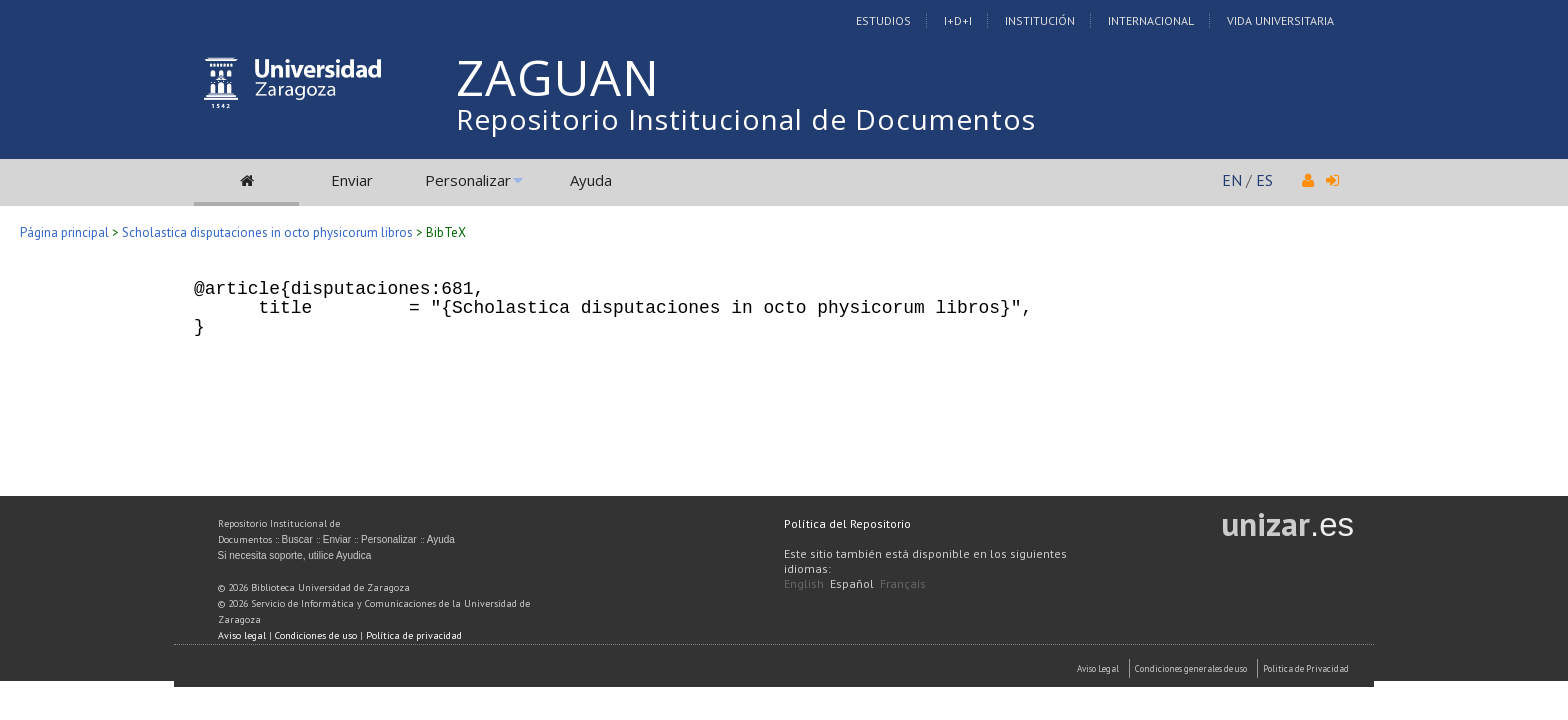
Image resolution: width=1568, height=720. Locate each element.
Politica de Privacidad (1306, 668)
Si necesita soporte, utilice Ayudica (295, 555)
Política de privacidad (414, 635)
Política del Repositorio (847, 523)
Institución (1040, 20)
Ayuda (591, 180)
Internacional (1151, 20)
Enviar (352, 180)
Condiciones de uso (316, 635)
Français (903, 583)
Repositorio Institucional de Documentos (746, 119)
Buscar (297, 539)
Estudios (883, 20)
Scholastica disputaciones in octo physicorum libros (267, 232)
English (804, 583)
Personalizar (468, 180)
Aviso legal (242, 635)
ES (1264, 180)
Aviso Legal (1098, 668)
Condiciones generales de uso (1191, 668)
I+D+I (958, 20)
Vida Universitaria (1280, 20)
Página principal (64, 232)
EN (1232, 180)
